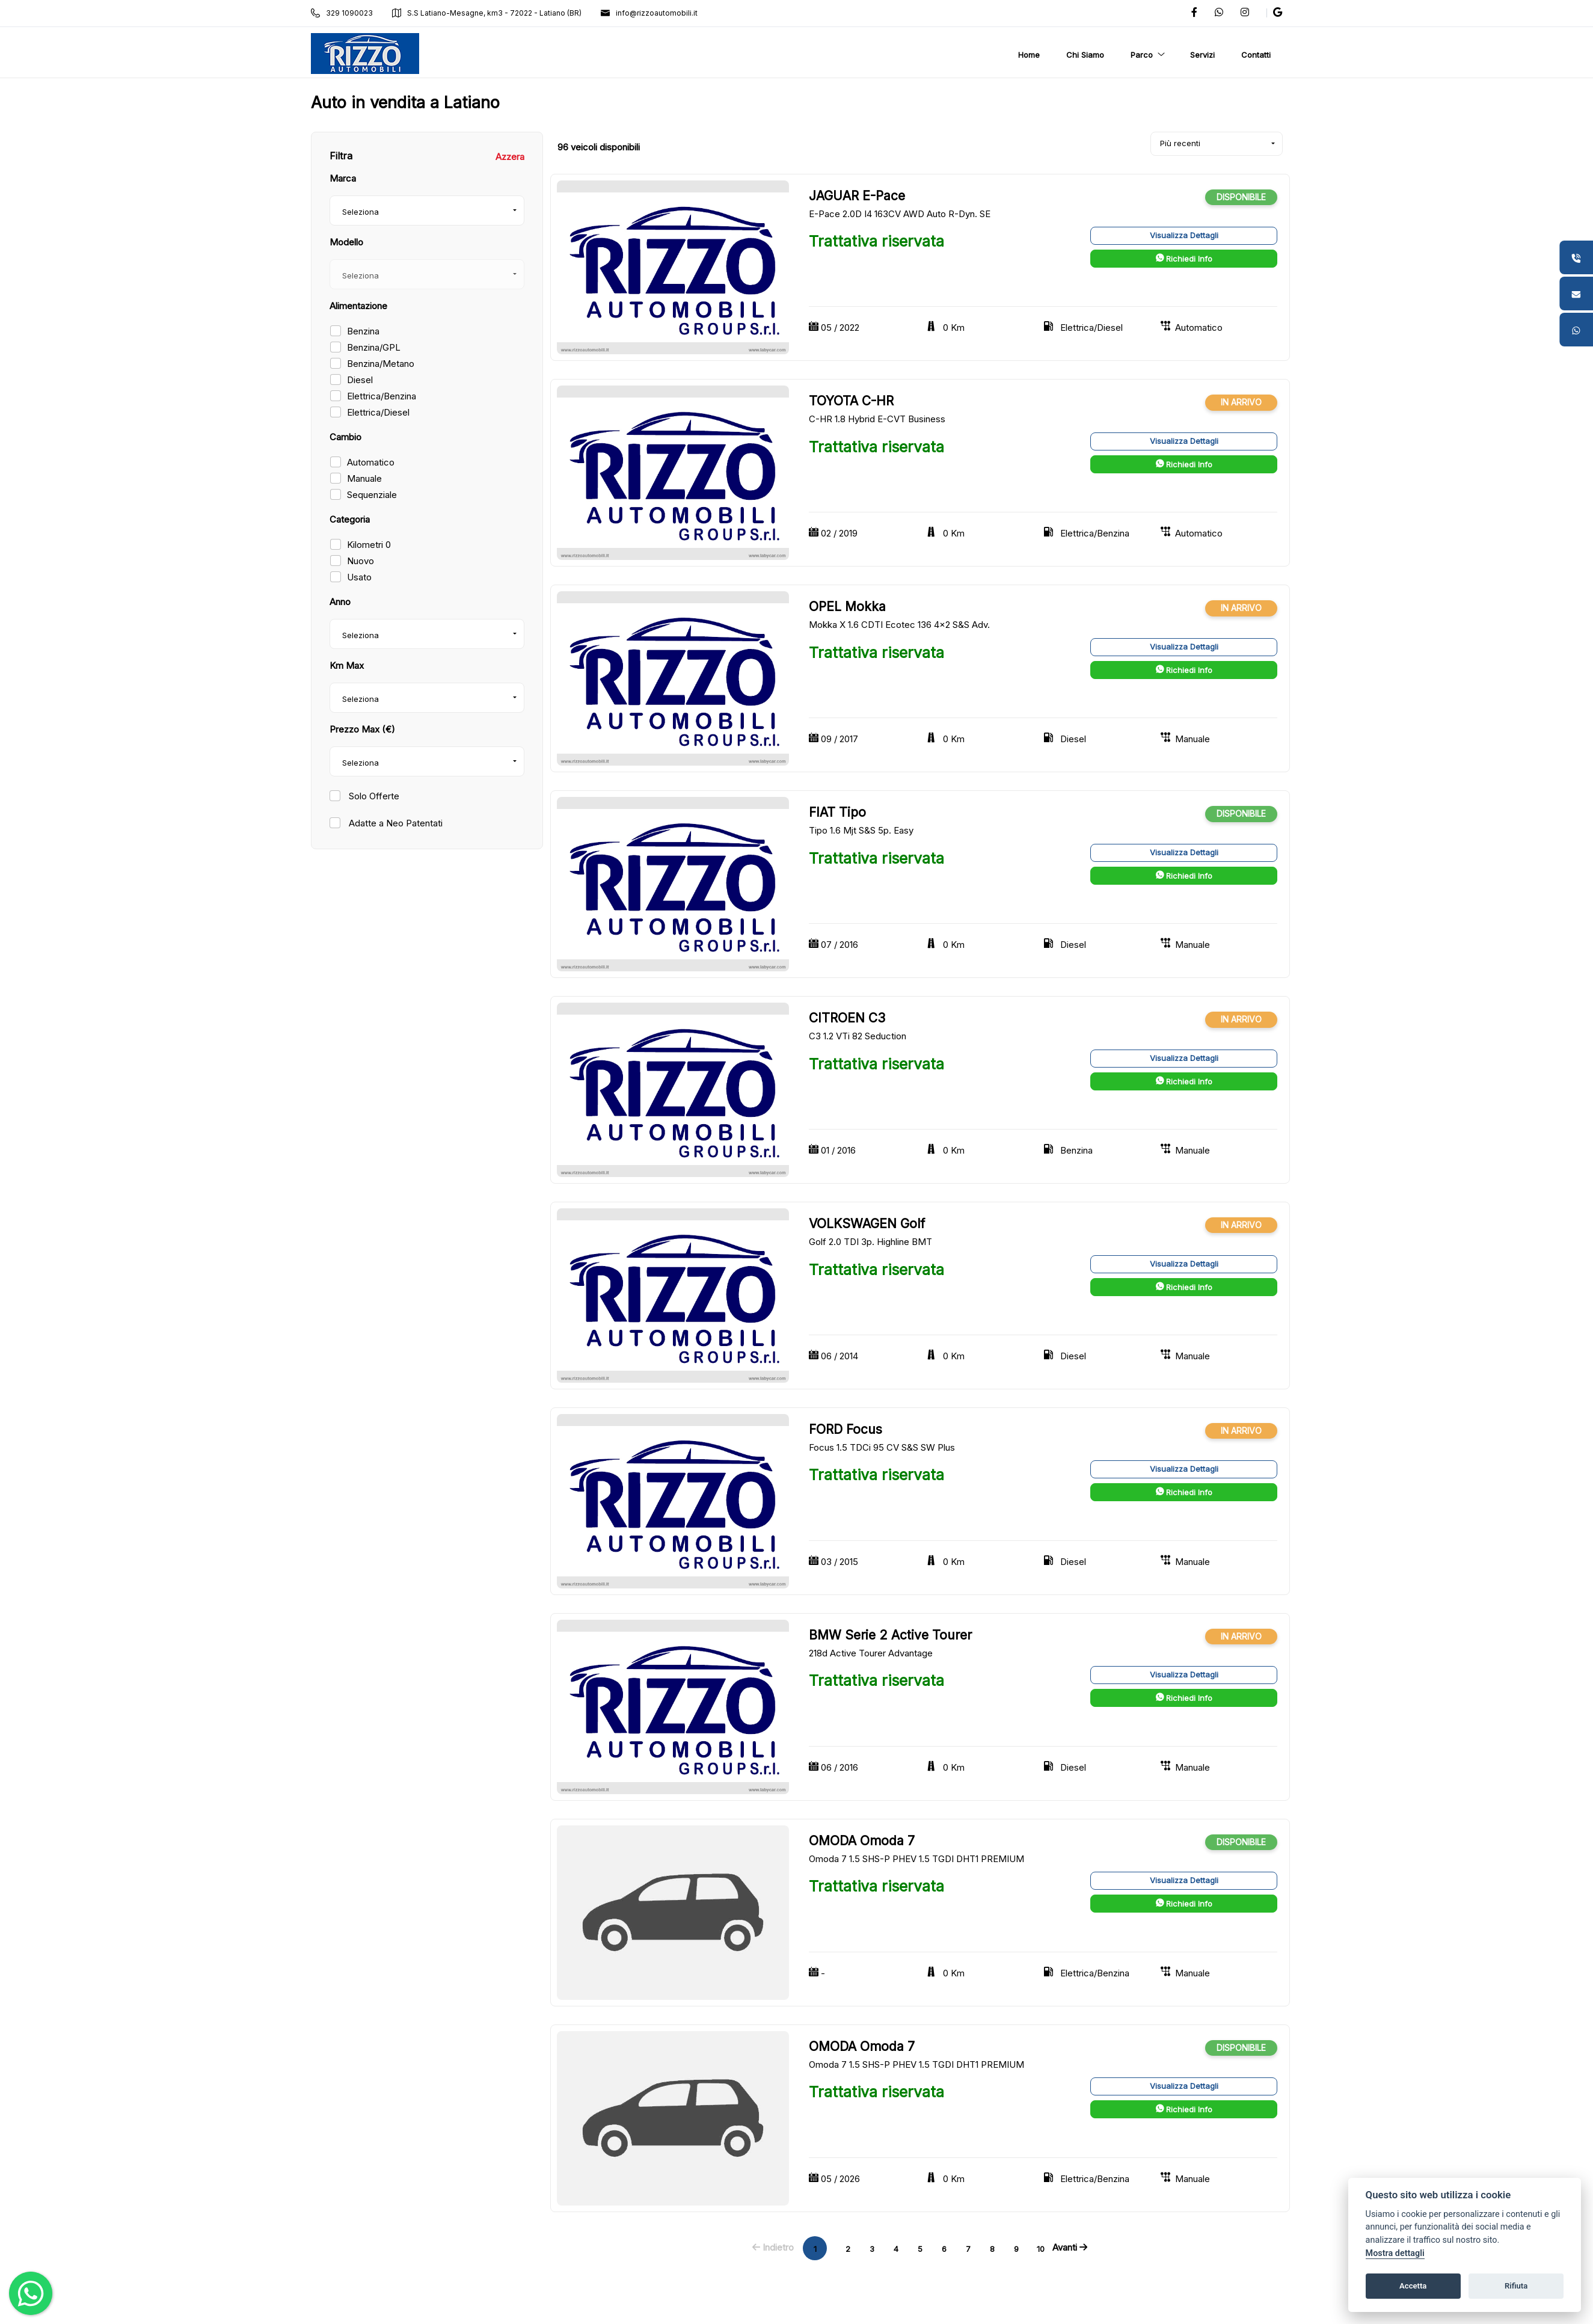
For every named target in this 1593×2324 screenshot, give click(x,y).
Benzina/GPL (374, 347)
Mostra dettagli (1395, 2253)
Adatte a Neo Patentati (394, 823)
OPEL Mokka (847, 606)
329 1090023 (342, 12)
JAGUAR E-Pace (857, 195)
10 (1041, 2249)
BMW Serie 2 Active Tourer (890, 1635)
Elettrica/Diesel (378, 412)
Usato (359, 577)
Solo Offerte (372, 796)
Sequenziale (372, 494)
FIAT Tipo (837, 812)
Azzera (510, 156)
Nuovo (360, 561)
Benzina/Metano (380, 363)
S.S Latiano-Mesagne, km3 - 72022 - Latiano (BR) (487, 12)
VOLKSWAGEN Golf (867, 1223)
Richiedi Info (1184, 258)
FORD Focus (845, 1429)
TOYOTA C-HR (851, 400)
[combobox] (427, 210)
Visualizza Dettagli (1184, 235)
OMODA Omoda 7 (862, 1840)
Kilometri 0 (369, 544)
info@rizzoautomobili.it (649, 12)
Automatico (370, 462)
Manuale (364, 478)
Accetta (1412, 2285)
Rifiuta (1516, 2285)
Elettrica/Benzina (381, 396)
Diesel (360, 380)
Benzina (363, 331)
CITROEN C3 (847, 1017)
